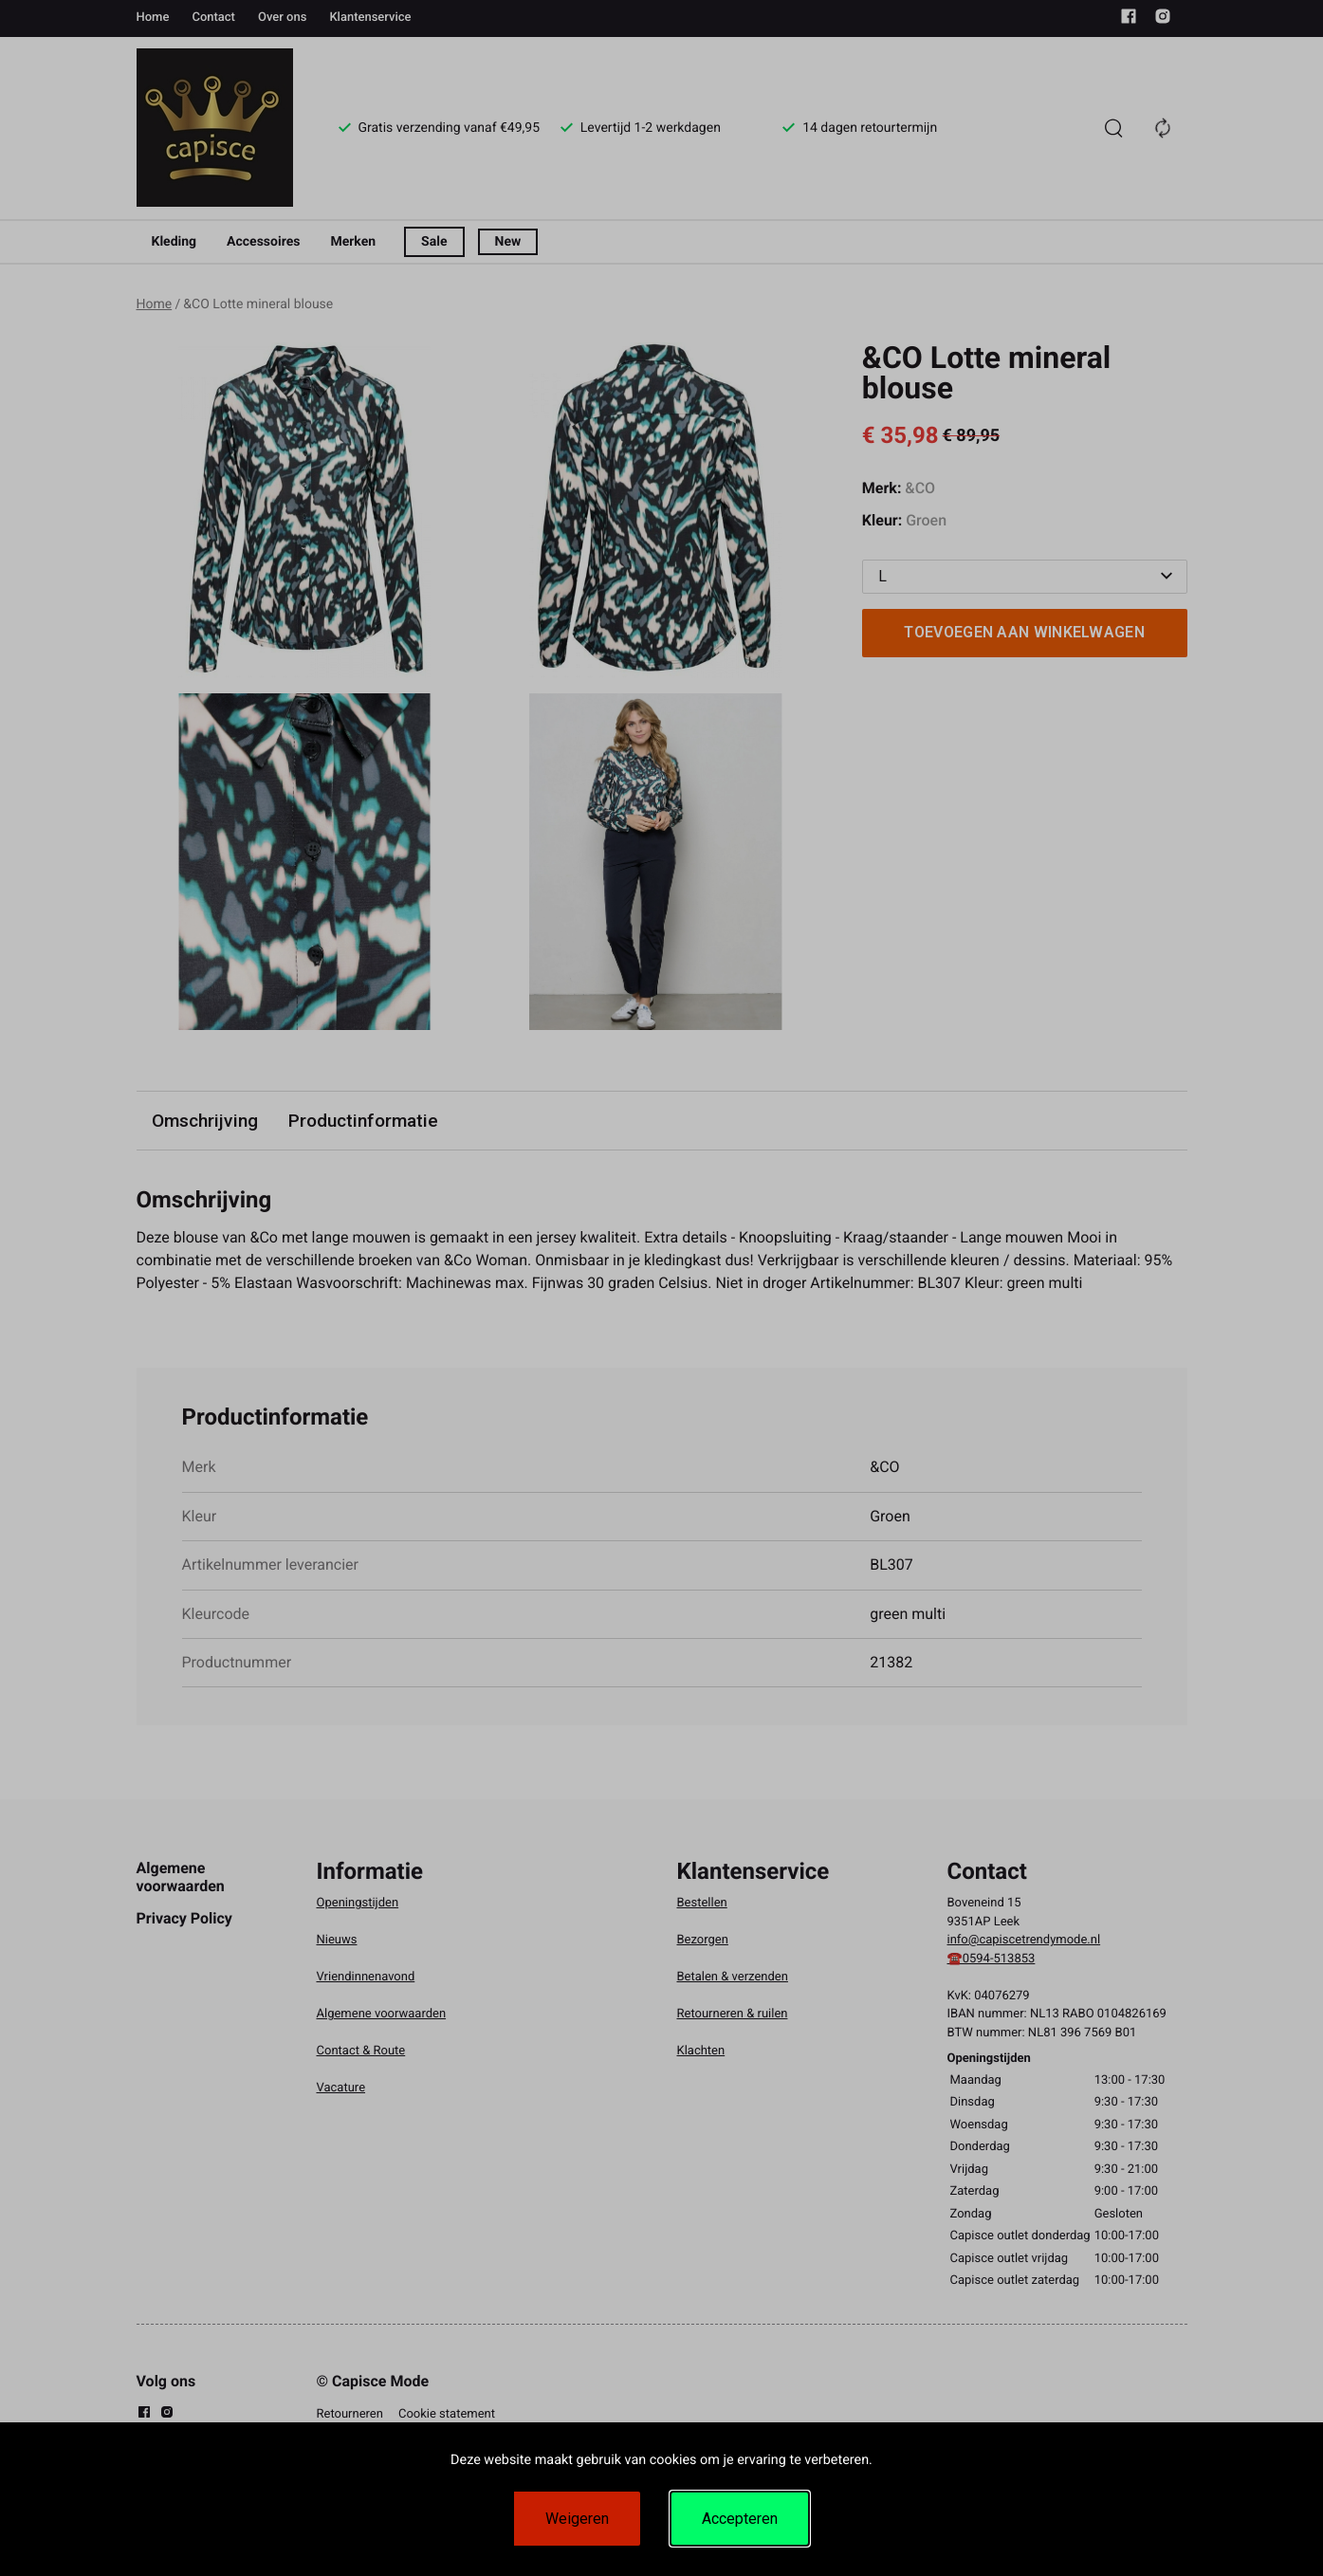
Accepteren (740, 2519)
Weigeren (577, 2519)
